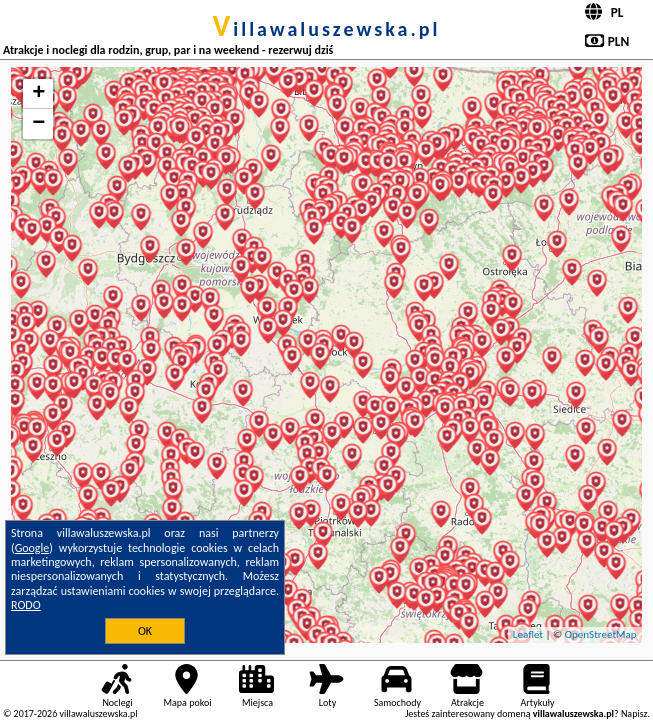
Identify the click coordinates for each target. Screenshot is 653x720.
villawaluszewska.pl (327, 29)
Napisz (634, 713)
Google (32, 548)
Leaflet (528, 634)
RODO (26, 605)
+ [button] (38, 94)
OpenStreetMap (601, 634)
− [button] (38, 124)
